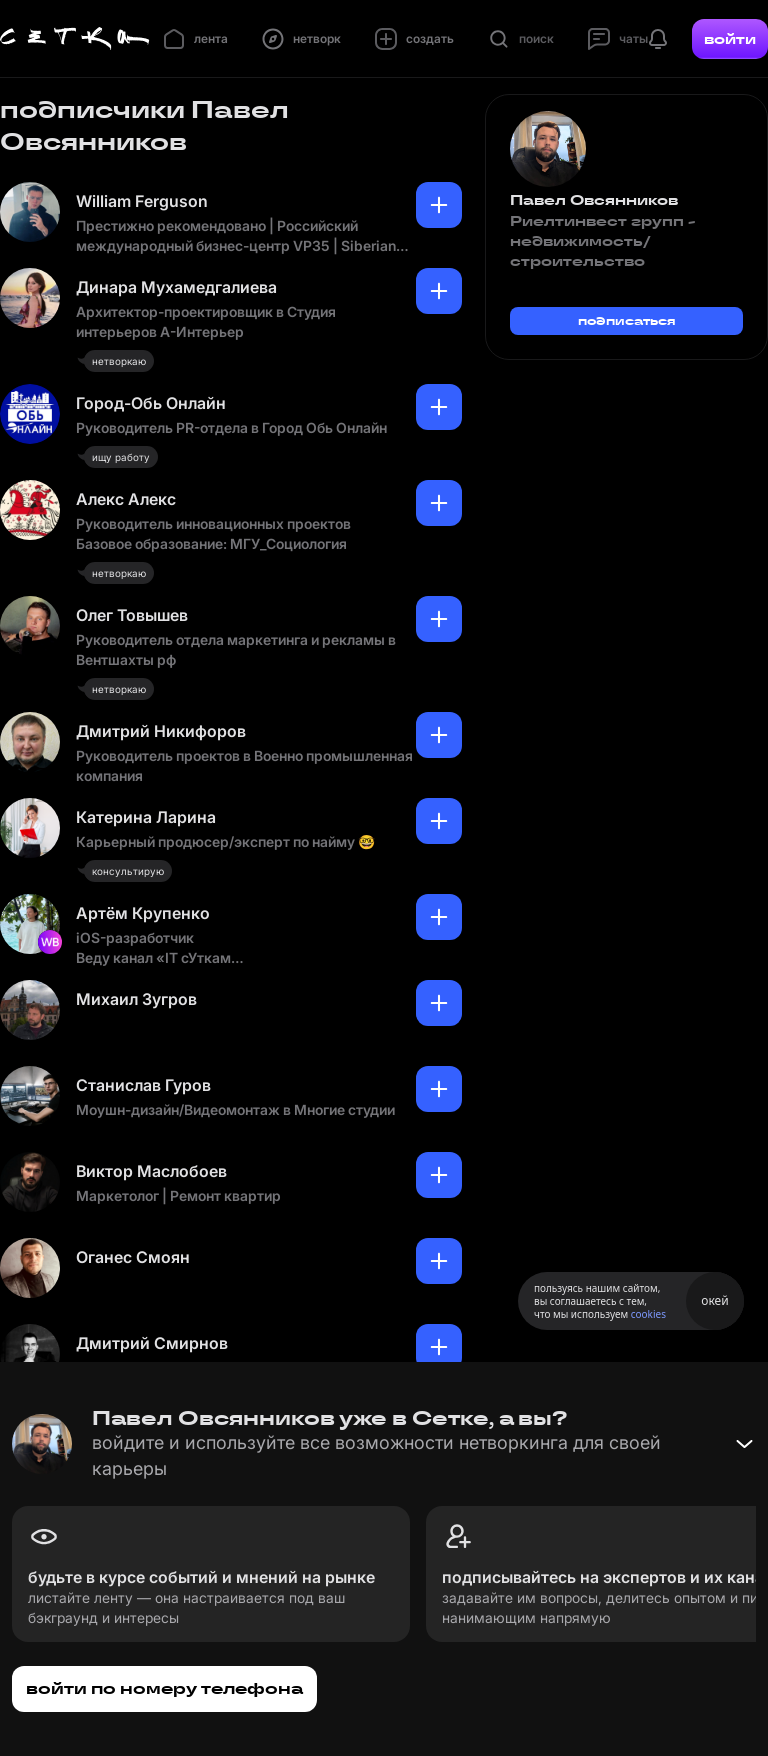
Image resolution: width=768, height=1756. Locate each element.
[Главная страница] (75, 39)
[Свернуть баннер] (744, 1444)
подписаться (627, 320)
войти (730, 39)
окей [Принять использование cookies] (714, 1300)
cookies (648, 1314)
